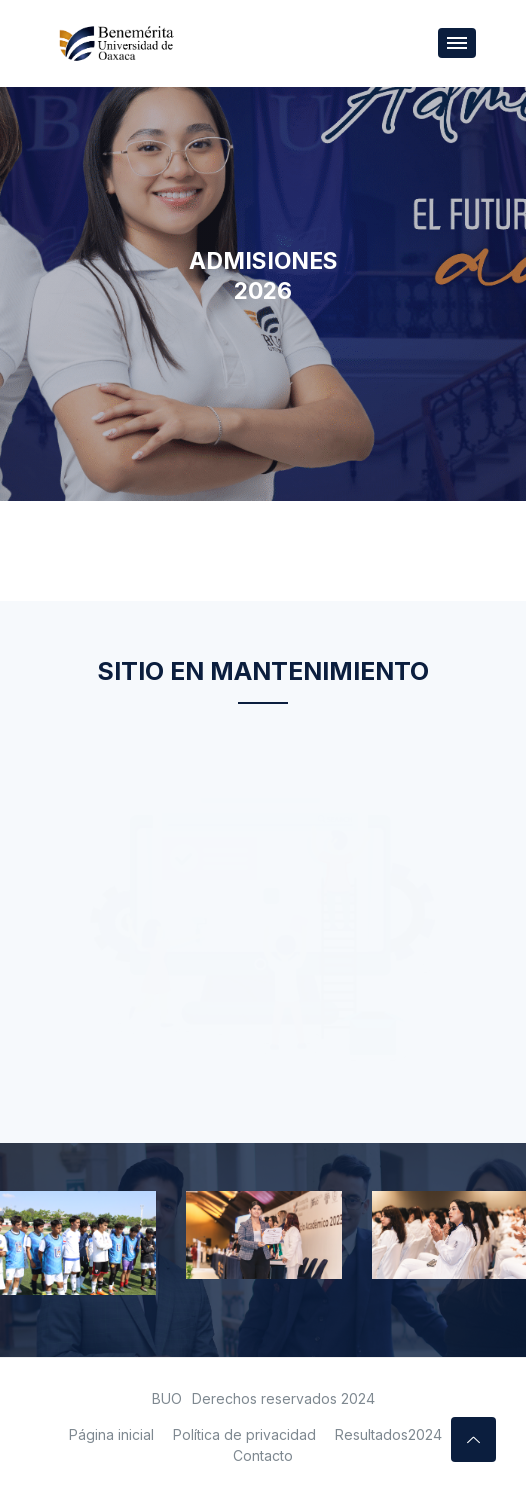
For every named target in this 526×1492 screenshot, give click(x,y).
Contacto (263, 1455)
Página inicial (111, 1434)
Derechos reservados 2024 (283, 1398)
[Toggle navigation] (457, 43)
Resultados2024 (388, 1434)
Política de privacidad (244, 1434)
